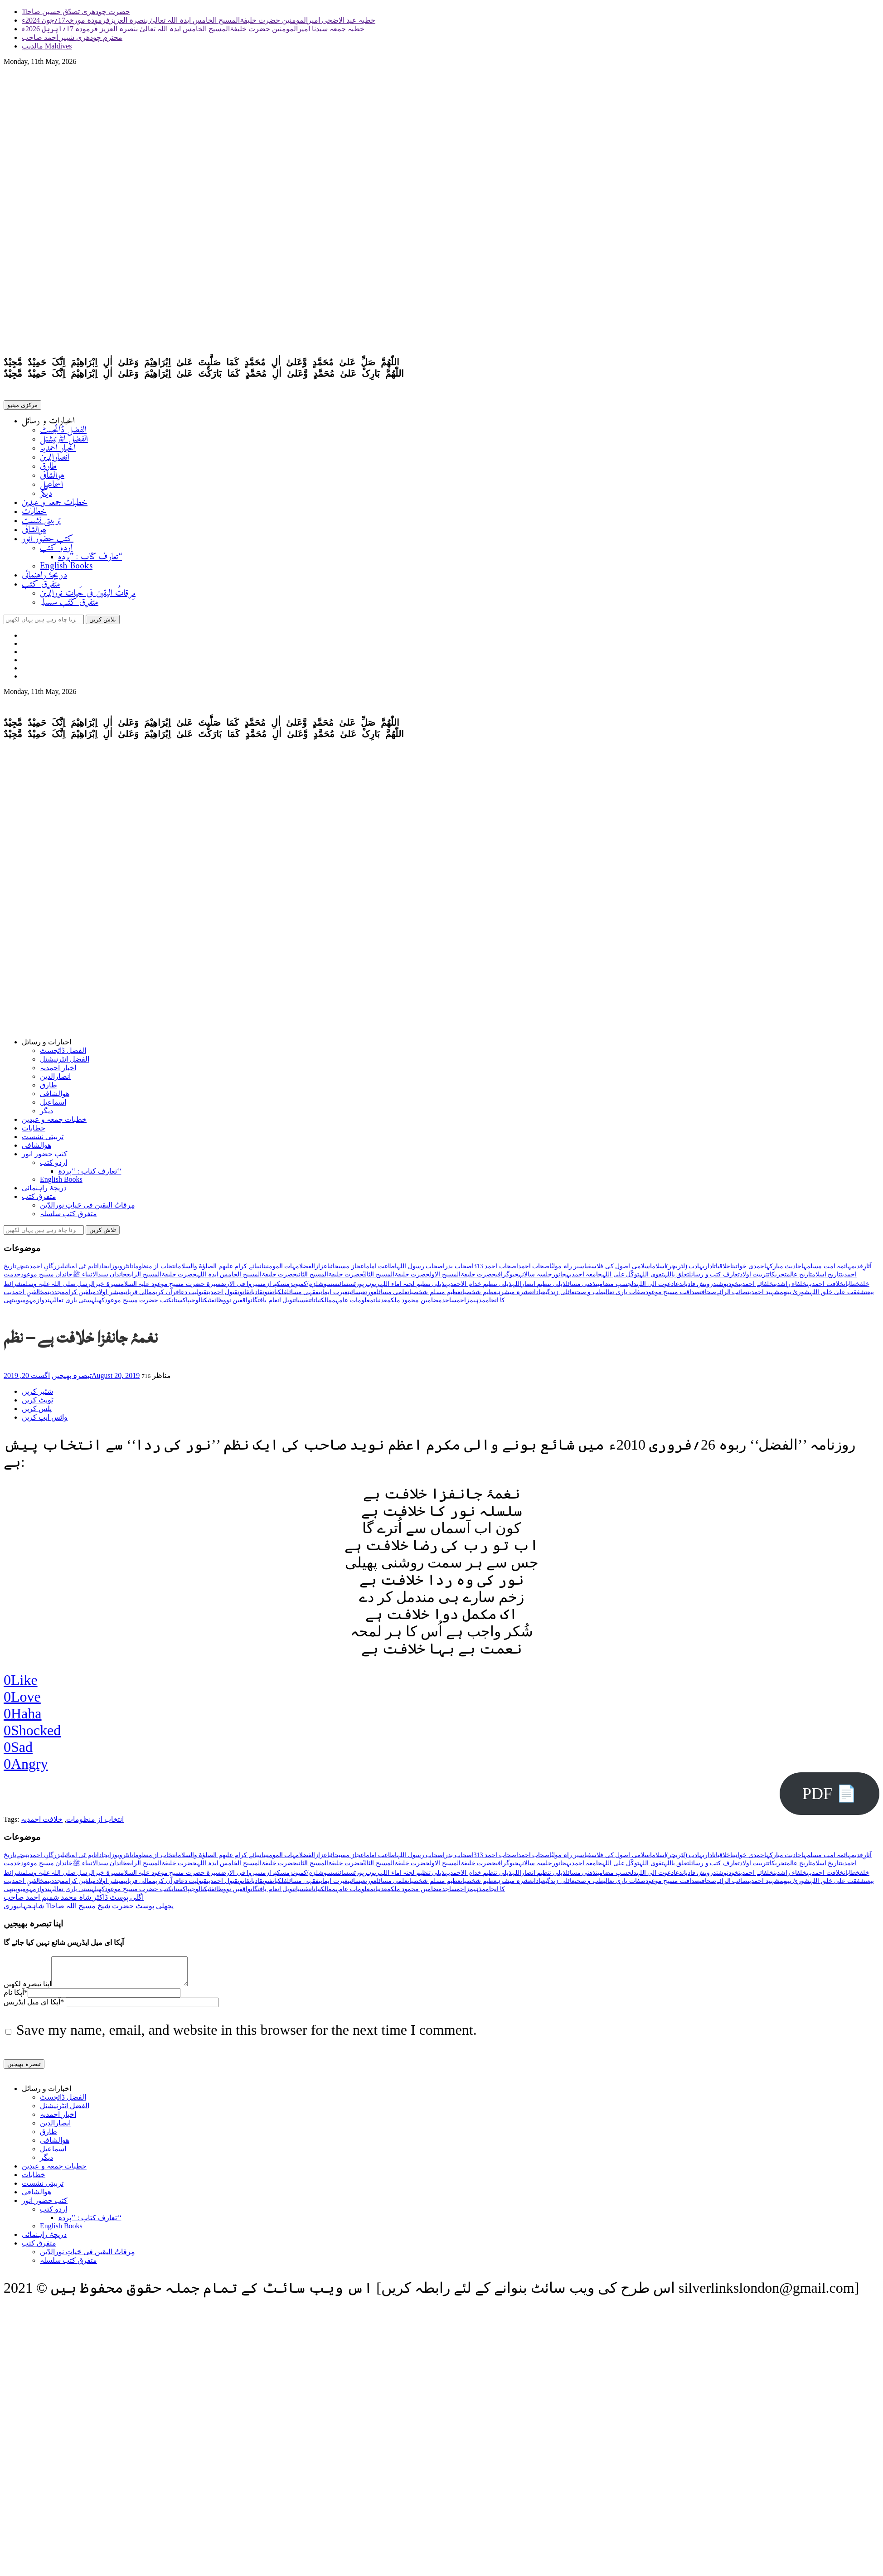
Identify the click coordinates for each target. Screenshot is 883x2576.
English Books (66, 568)
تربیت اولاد (754, 1278)
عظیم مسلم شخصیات (434, 1295)
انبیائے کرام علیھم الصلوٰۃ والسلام (220, 1269)
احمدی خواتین (749, 1269)
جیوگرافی (507, 1278)
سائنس (340, 1287)
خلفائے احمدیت (755, 1287)
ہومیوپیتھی (18, 1303)
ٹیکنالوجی (200, 1303)
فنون (267, 1295)
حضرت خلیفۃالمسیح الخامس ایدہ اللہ (247, 1278)
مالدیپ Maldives (47, 46)
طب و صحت (589, 1295)
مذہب (479, 1303)
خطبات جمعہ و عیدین (54, 505)
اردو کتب (56, 550)
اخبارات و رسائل (48, 423)
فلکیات (279, 1295)
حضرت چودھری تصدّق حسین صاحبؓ (76, 11)
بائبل (67, 1269)
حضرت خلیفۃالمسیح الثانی (330, 1278)
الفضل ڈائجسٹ (63, 432)
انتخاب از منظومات (154, 1269)
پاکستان (180, 1303)
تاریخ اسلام (826, 1278)
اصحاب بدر (459, 1269)
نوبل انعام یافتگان (272, 1303)
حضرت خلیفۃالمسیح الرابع (162, 1278)
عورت (371, 1295)
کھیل (100, 1303)
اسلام (659, 1269)
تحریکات (777, 1278)
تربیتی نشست (41, 523)
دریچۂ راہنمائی (44, 577)
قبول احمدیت (222, 1295)
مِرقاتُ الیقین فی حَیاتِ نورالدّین (88, 595)
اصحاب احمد (535, 1269)
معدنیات (382, 1303)
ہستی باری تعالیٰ (74, 1303)
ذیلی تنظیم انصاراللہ (539, 1287)
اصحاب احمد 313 (496, 1269)
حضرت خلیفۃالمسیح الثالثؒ (397, 1278)
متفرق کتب (41, 586)
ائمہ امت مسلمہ (825, 1269)
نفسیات (302, 1303)
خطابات (34, 514)
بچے (21, 1269)
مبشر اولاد (110, 1295)
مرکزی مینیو (22, 406)
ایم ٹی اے (83, 1269)
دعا (678, 1287)
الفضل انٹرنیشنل (64, 441)
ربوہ (374, 1287)
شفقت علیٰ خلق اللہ (837, 1295)
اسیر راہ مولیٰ (568, 1269)
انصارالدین (54, 459)
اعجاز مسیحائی (347, 1269)
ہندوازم (43, 1303)
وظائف (218, 1303)
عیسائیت (356, 1295)
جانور (559, 1278)
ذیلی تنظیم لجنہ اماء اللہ (412, 1287)
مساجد (451, 1303)
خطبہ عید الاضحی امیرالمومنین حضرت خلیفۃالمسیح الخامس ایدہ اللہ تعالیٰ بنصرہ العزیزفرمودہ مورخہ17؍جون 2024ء (198, 20)
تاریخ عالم (799, 1278)
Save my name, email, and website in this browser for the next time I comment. (246, 2039)
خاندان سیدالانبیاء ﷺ (100, 1278)
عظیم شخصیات (479, 1295)
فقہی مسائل (303, 1295)
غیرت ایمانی (333, 1295)
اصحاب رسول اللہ (421, 1269)
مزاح (466, 1303)
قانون (243, 1295)
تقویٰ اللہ (651, 1278)
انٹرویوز (121, 1269)
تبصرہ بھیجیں (72, 1379)
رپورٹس (358, 1287)
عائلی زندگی (560, 1295)
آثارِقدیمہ (860, 1269)
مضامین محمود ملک (416, 1303)
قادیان (255, 1295)
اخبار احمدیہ (58, 450)
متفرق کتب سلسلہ (69, 604)
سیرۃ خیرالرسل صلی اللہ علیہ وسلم (71, 1287)
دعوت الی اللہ (655, 1287)
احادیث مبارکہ (785, 1269)
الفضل (307, 1269)
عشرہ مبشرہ (515, 1295)
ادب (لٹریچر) (682, 1269)
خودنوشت (727, 1287)
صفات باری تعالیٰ (624, 1295)
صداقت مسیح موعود (672, 1295)
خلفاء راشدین (790, 1287)
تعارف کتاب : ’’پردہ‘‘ (90, 559)
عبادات (538, 1295)
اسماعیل (51, 487)
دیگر (46, 496)
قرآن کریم (165, 1295)
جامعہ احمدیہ (584, 1278)
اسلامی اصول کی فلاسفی (619, 1269)
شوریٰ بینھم (795, 1295)
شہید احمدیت (763, 1295)
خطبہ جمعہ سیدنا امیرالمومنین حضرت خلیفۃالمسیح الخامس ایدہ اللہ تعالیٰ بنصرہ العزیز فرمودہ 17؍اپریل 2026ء (193, 29)
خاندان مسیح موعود (47, 1278)
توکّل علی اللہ (620, 1278)
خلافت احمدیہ (825, 1287)
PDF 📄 (829, 1797)
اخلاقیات (723, 1269)
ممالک (328, 1303)
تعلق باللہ (676, 1278)
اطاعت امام (381, 1269)
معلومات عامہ (354, 1303)
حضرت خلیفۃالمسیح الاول (463, 1278)
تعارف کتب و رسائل (714, 1278)
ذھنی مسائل (581, 1287)
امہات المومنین (281, 1269)
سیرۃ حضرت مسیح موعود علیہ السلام (171, 1287)
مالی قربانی (138, 1295)
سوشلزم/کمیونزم (309, 1287)
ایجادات (103, 1269)
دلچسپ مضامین (616, 1287)
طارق (48, 468)
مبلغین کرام (81, 1295)
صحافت (708, 1295)
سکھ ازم (274, 1287)
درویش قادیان (699, 1287)
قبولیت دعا (193, 1295)
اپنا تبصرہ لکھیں (27, 1993)
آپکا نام (16, 2001)
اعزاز (322, 1269)
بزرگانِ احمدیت (44, 1269)
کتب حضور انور (47, 541)
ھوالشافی (52, 477)
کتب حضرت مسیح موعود (138, 1303)
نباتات (315, 1303)
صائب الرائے (732, 1295)
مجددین (56, 1295)
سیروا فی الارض (241, 1287)
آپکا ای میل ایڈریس (34, 2011)
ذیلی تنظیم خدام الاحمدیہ (478, 1287)
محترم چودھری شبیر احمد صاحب (72, 37)
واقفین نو (238, 1303)
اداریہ (706, 1269)
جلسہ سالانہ (535, 1278)
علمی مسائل (392, 1295)
